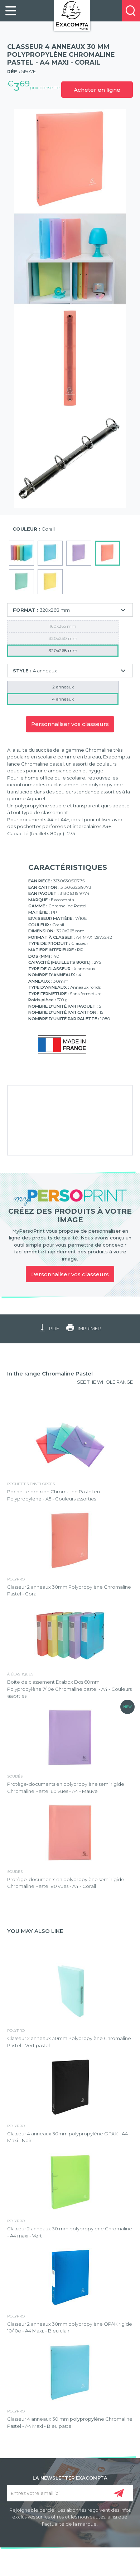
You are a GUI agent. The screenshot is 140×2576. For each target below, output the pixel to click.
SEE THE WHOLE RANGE (105, 1382)
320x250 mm (63, 638)
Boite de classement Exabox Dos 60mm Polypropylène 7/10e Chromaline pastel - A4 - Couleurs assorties (69, 1689)
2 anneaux (63, 687)
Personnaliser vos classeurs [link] (70, 1274)
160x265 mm (62, 626)
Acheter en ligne (97, 89)
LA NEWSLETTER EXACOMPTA (70, 2477)
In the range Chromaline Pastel (50, 1373)
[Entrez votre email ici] (70, 2493)
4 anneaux (63, 699)
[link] (10, 10)
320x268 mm (63, 650)
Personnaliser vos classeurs (70, 724)
